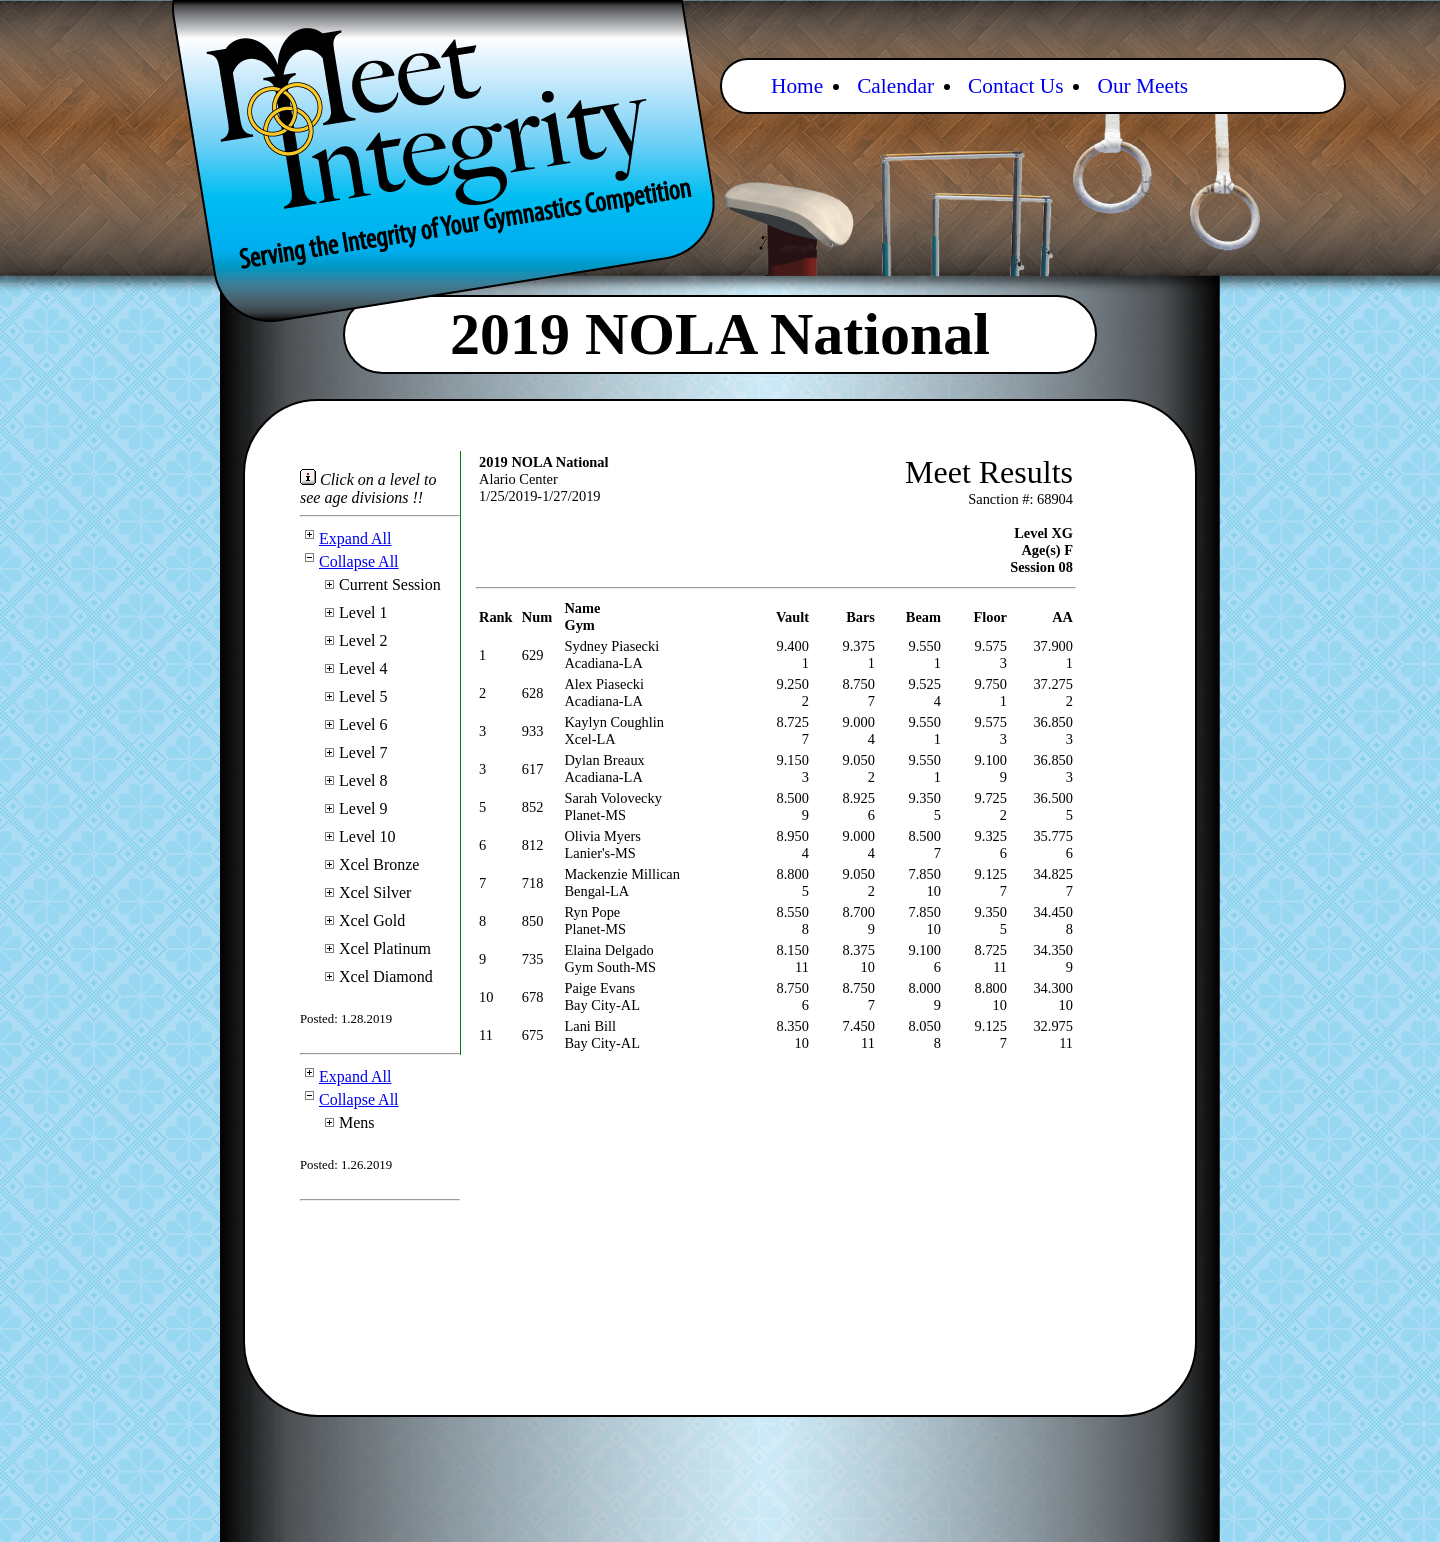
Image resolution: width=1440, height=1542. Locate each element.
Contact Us (1015, 86)
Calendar (895, 86)
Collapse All (349, 561)
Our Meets (1142, 86)
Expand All (345, 538)
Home (797, 86)
